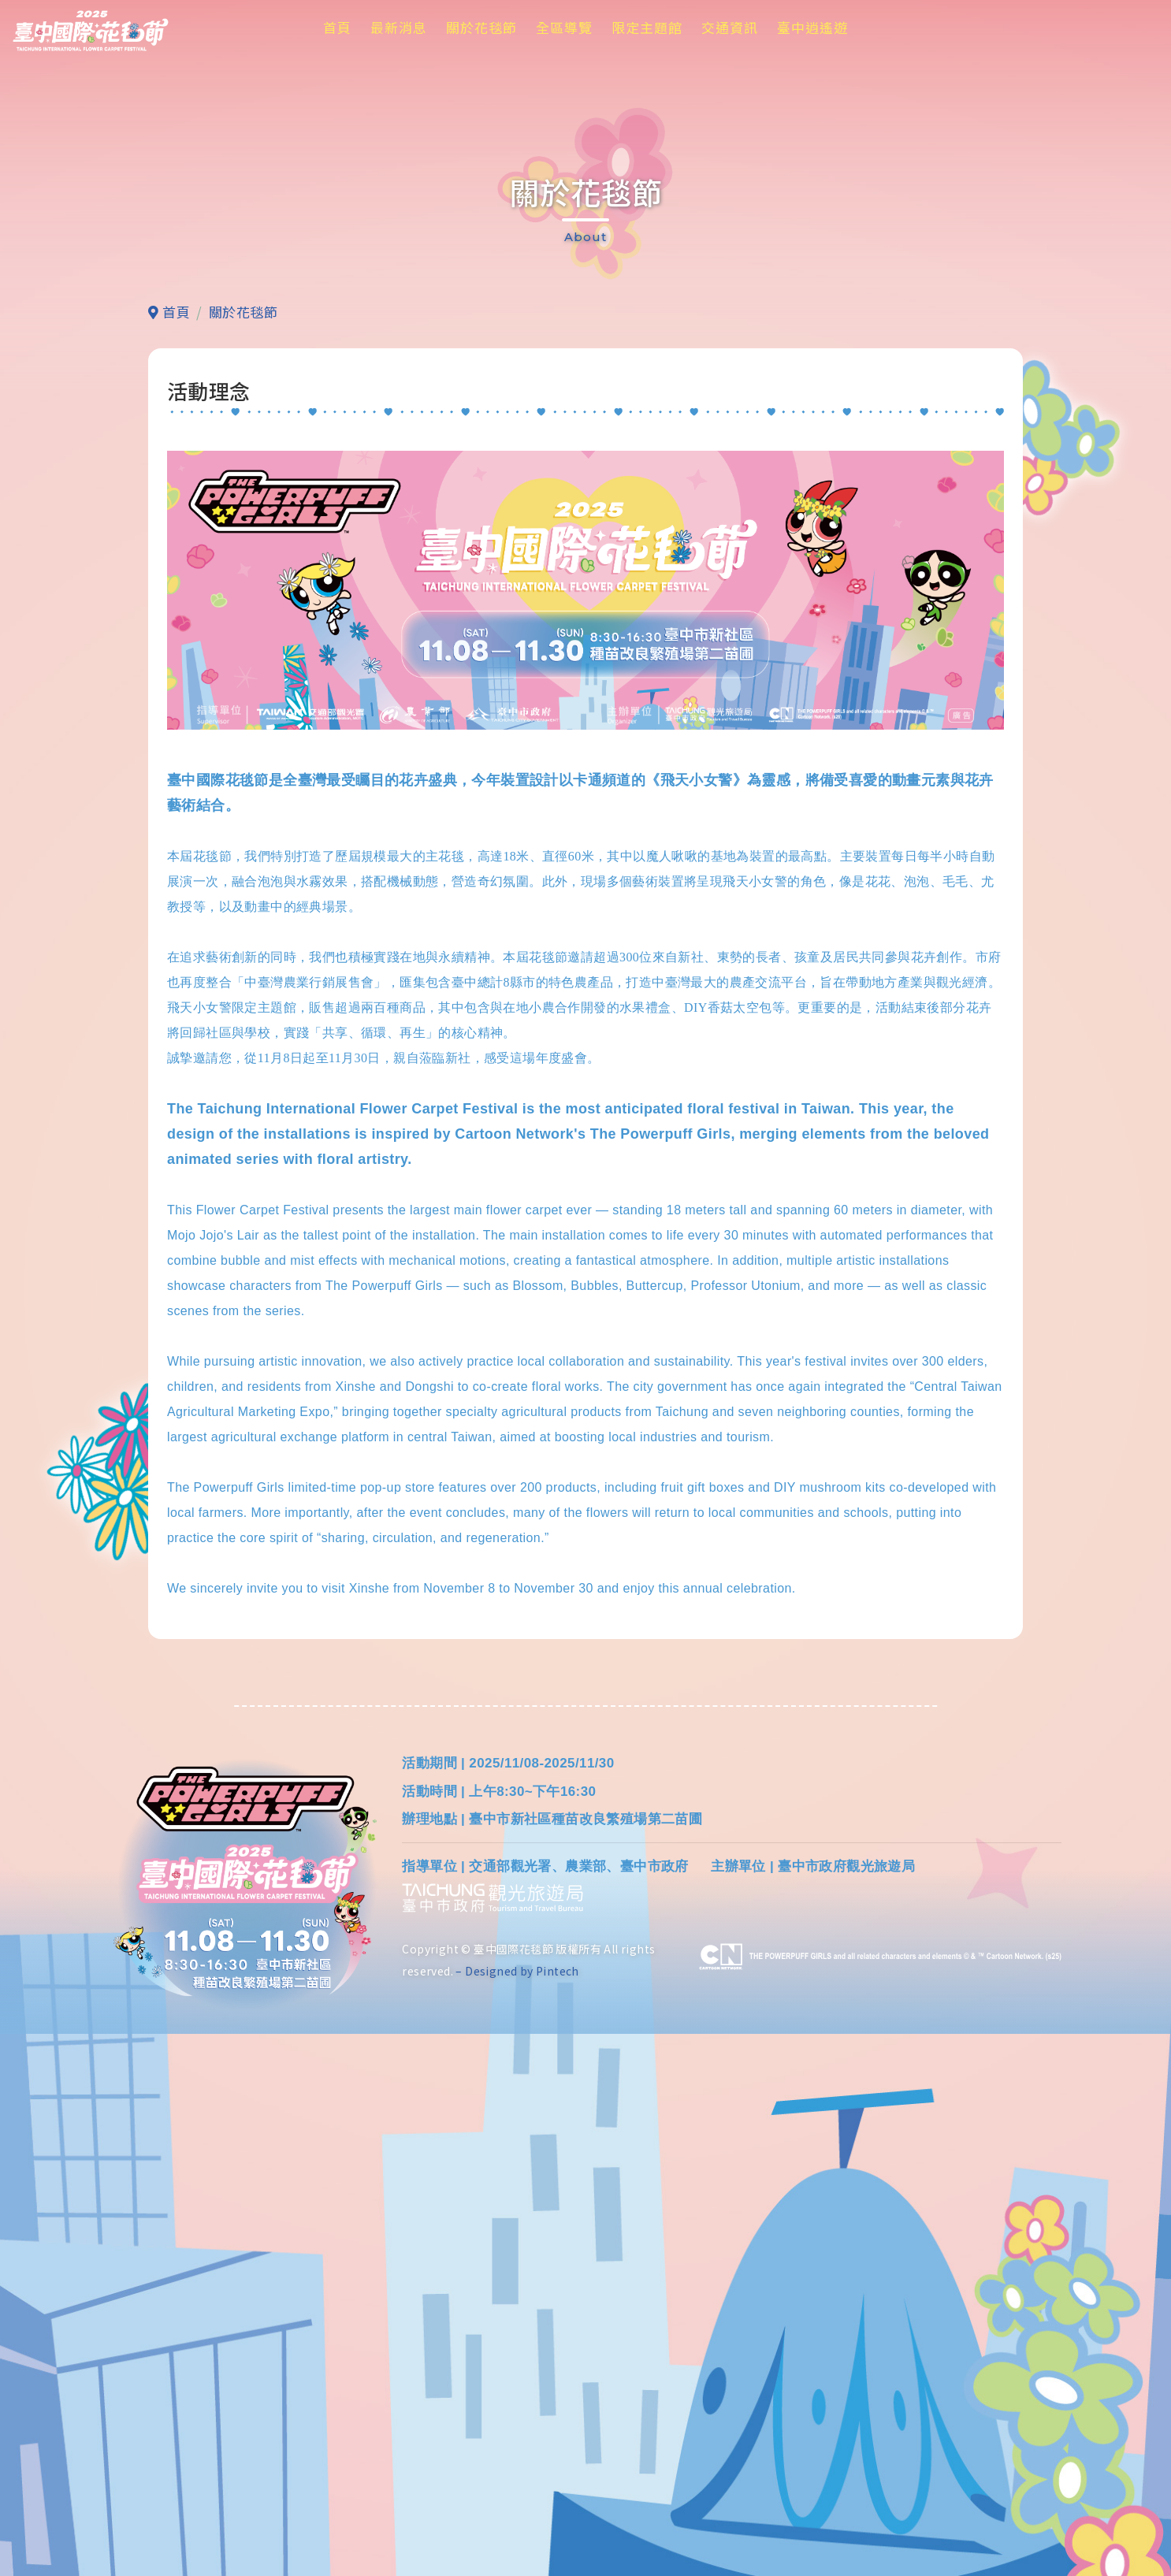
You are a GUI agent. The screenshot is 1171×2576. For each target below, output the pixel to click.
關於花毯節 (481, 27)
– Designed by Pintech (516, 2513)
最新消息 (398, 27)
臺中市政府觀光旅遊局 (846, 2408)
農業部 (585, 2408)
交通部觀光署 (510, 2408)
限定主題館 (647, 27)
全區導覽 (564, 27)
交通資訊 (729, 27)
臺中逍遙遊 (812, 27)
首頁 (337, 27)
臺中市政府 (654, 2408)
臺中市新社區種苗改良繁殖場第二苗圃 (585, 2361)
